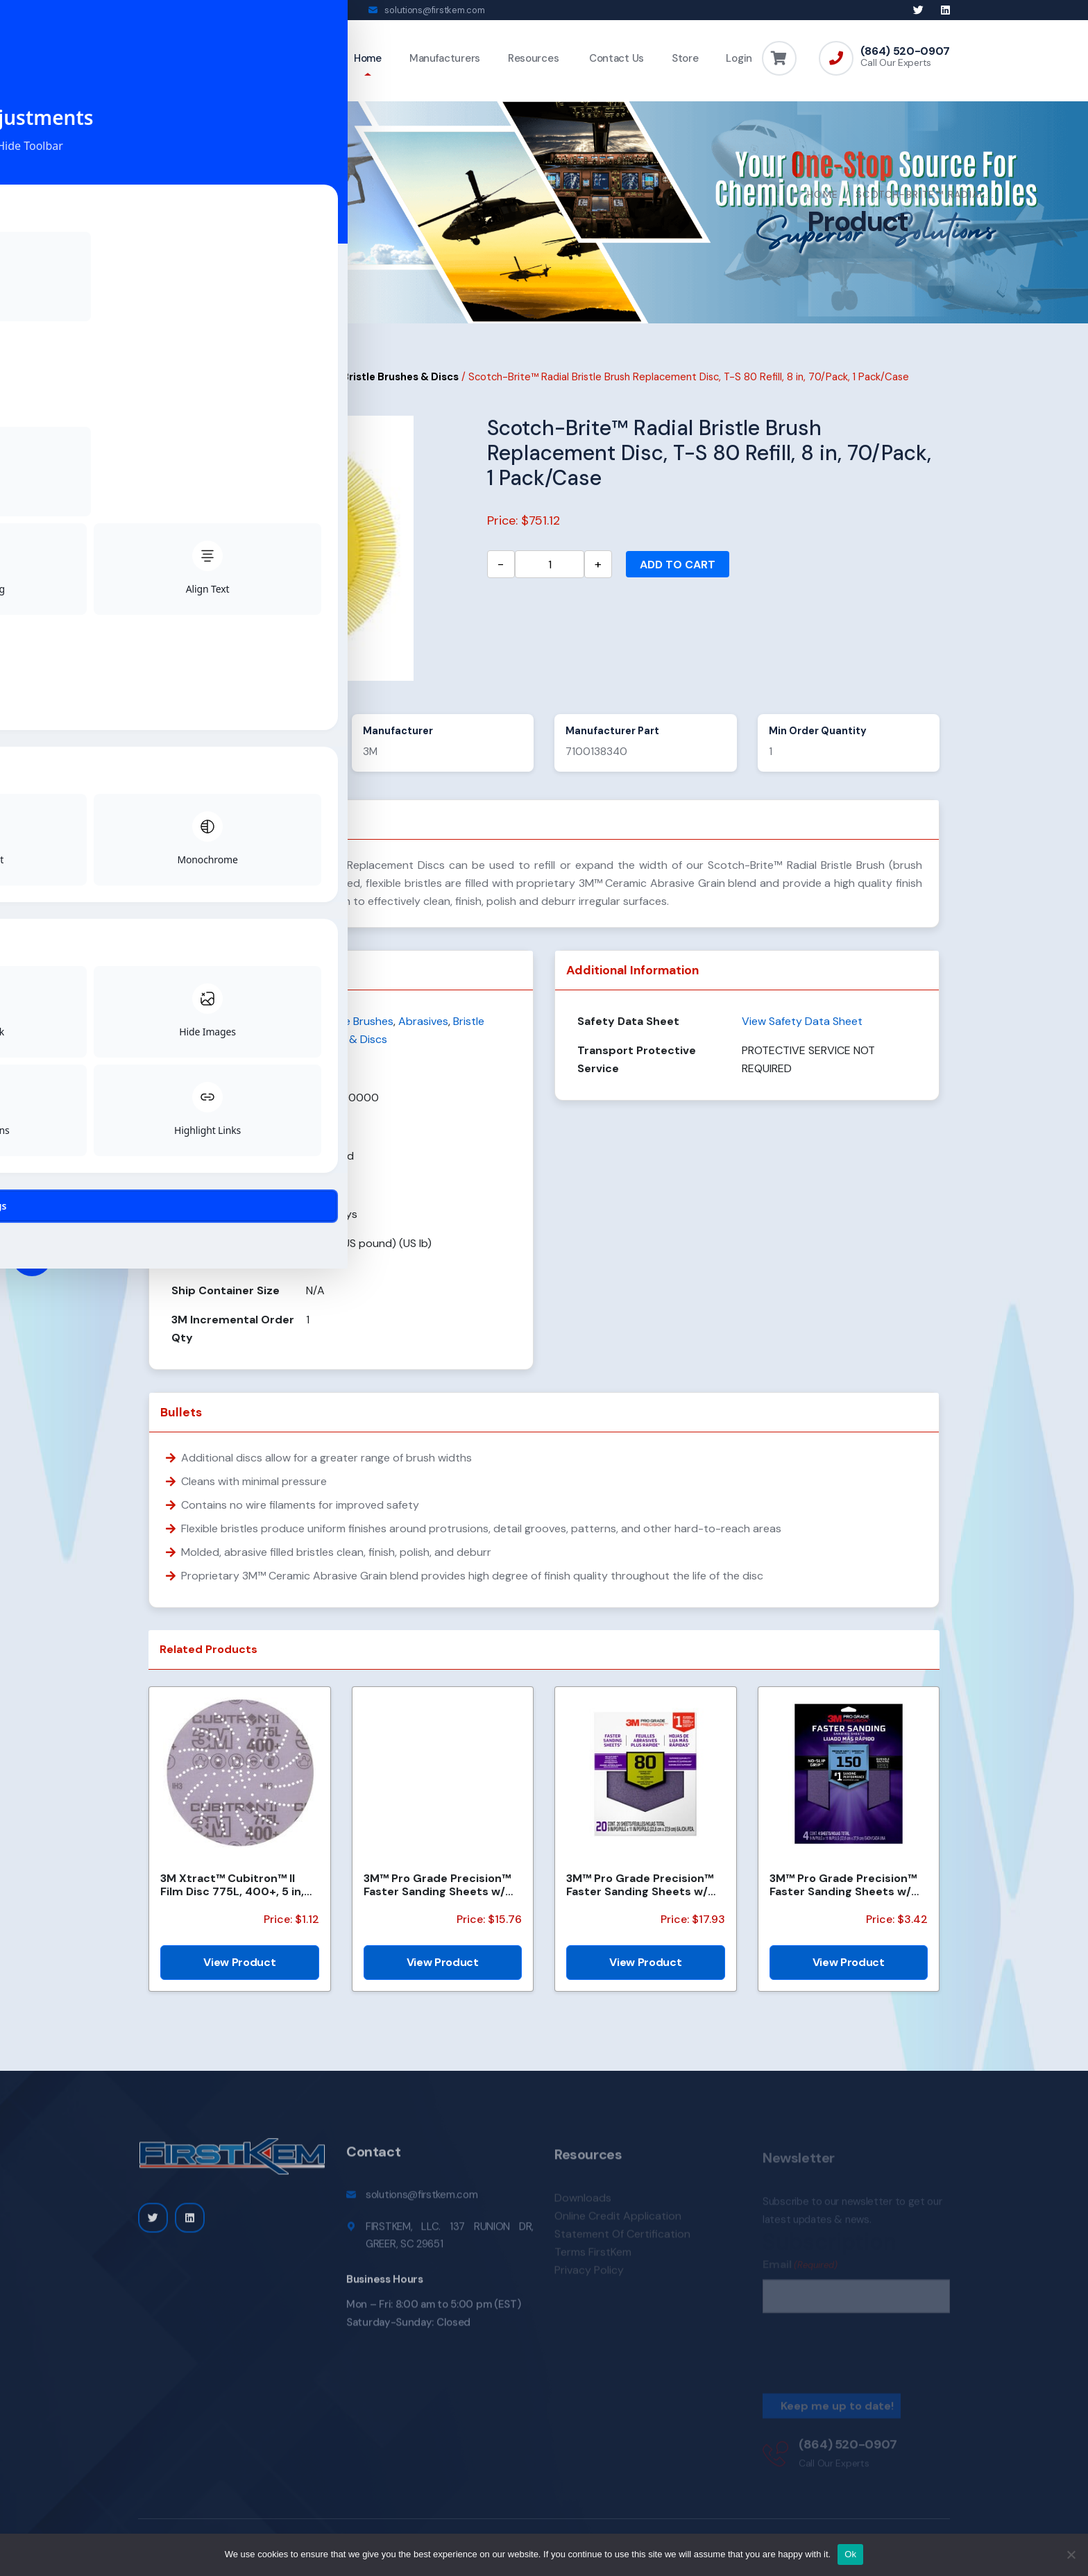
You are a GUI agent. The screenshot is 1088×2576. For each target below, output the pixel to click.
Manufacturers (444, 58)
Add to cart (677, 574)
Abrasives (210, 386)
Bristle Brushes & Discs (400, 386)
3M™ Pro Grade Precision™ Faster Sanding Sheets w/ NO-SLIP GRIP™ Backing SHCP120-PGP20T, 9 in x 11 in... (437, 1894)
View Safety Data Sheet (802, 1031)
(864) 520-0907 (905, 51)
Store (685, 58)
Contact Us (615, 58)
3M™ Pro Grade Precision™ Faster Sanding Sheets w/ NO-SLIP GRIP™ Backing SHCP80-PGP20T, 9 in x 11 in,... (639, 1894)
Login (739, 58)
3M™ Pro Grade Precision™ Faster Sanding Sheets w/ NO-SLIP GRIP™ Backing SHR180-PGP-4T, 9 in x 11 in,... (843, 1894)
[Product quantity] (549, 574)
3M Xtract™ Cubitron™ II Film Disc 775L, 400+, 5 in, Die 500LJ (232, 1894)
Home (368, 58)
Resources (533, 58)
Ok (850, 2554)
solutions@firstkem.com (434, 10)
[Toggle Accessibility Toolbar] (31, 1256)
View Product (239, 1972)
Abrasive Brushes (288, 386)
